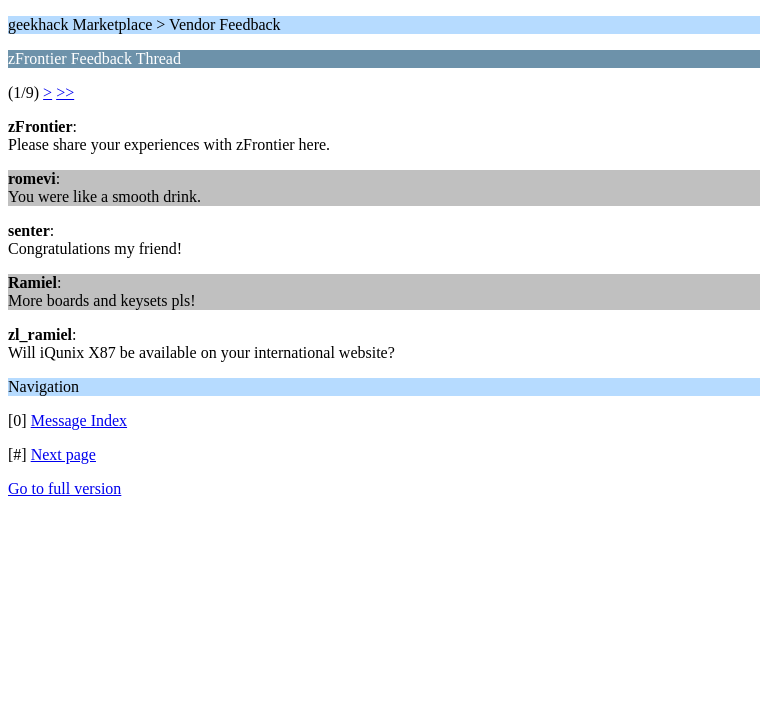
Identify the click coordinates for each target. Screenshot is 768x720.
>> (65, 92)
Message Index (79, 420)
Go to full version (64, 488)
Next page (63, 454)
